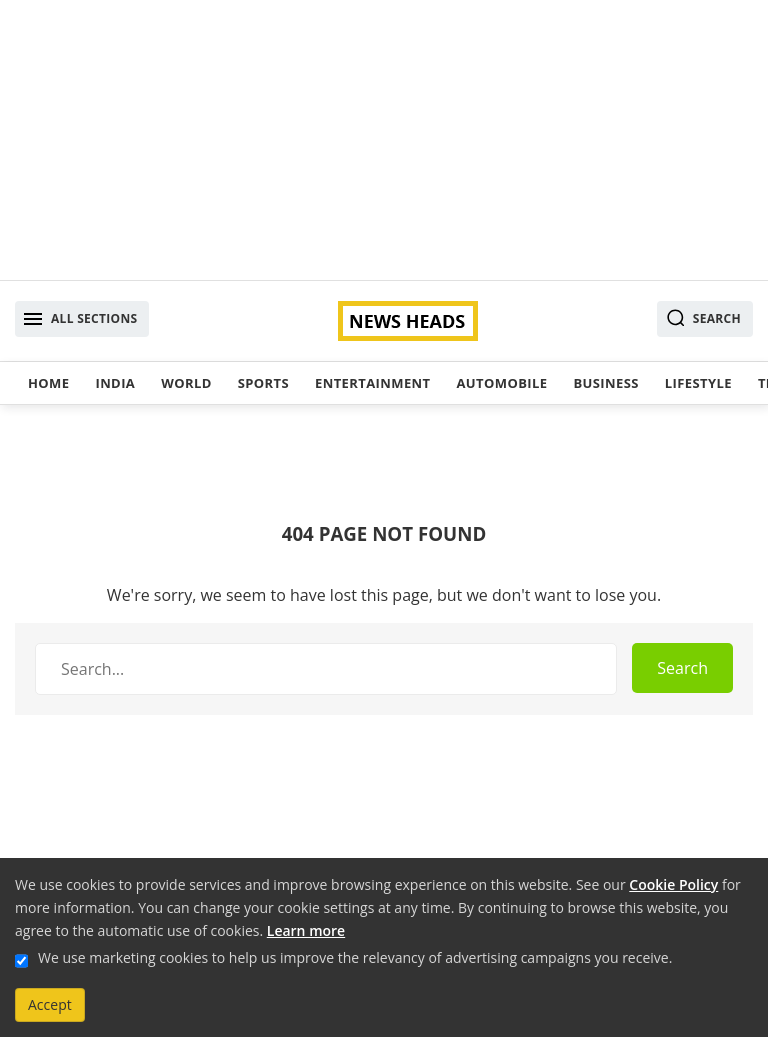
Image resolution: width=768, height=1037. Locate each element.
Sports (263, 383)
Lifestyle (698, 383)
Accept (50, 1004)
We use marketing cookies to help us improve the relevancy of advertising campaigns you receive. (355, 957)
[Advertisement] (384, 140)
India (115, 383)
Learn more (306, 930)
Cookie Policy (673, 884)
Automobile (501, 383)
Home (48, 383)
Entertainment (372, 383)
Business (605, 383)
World (186, 383)
